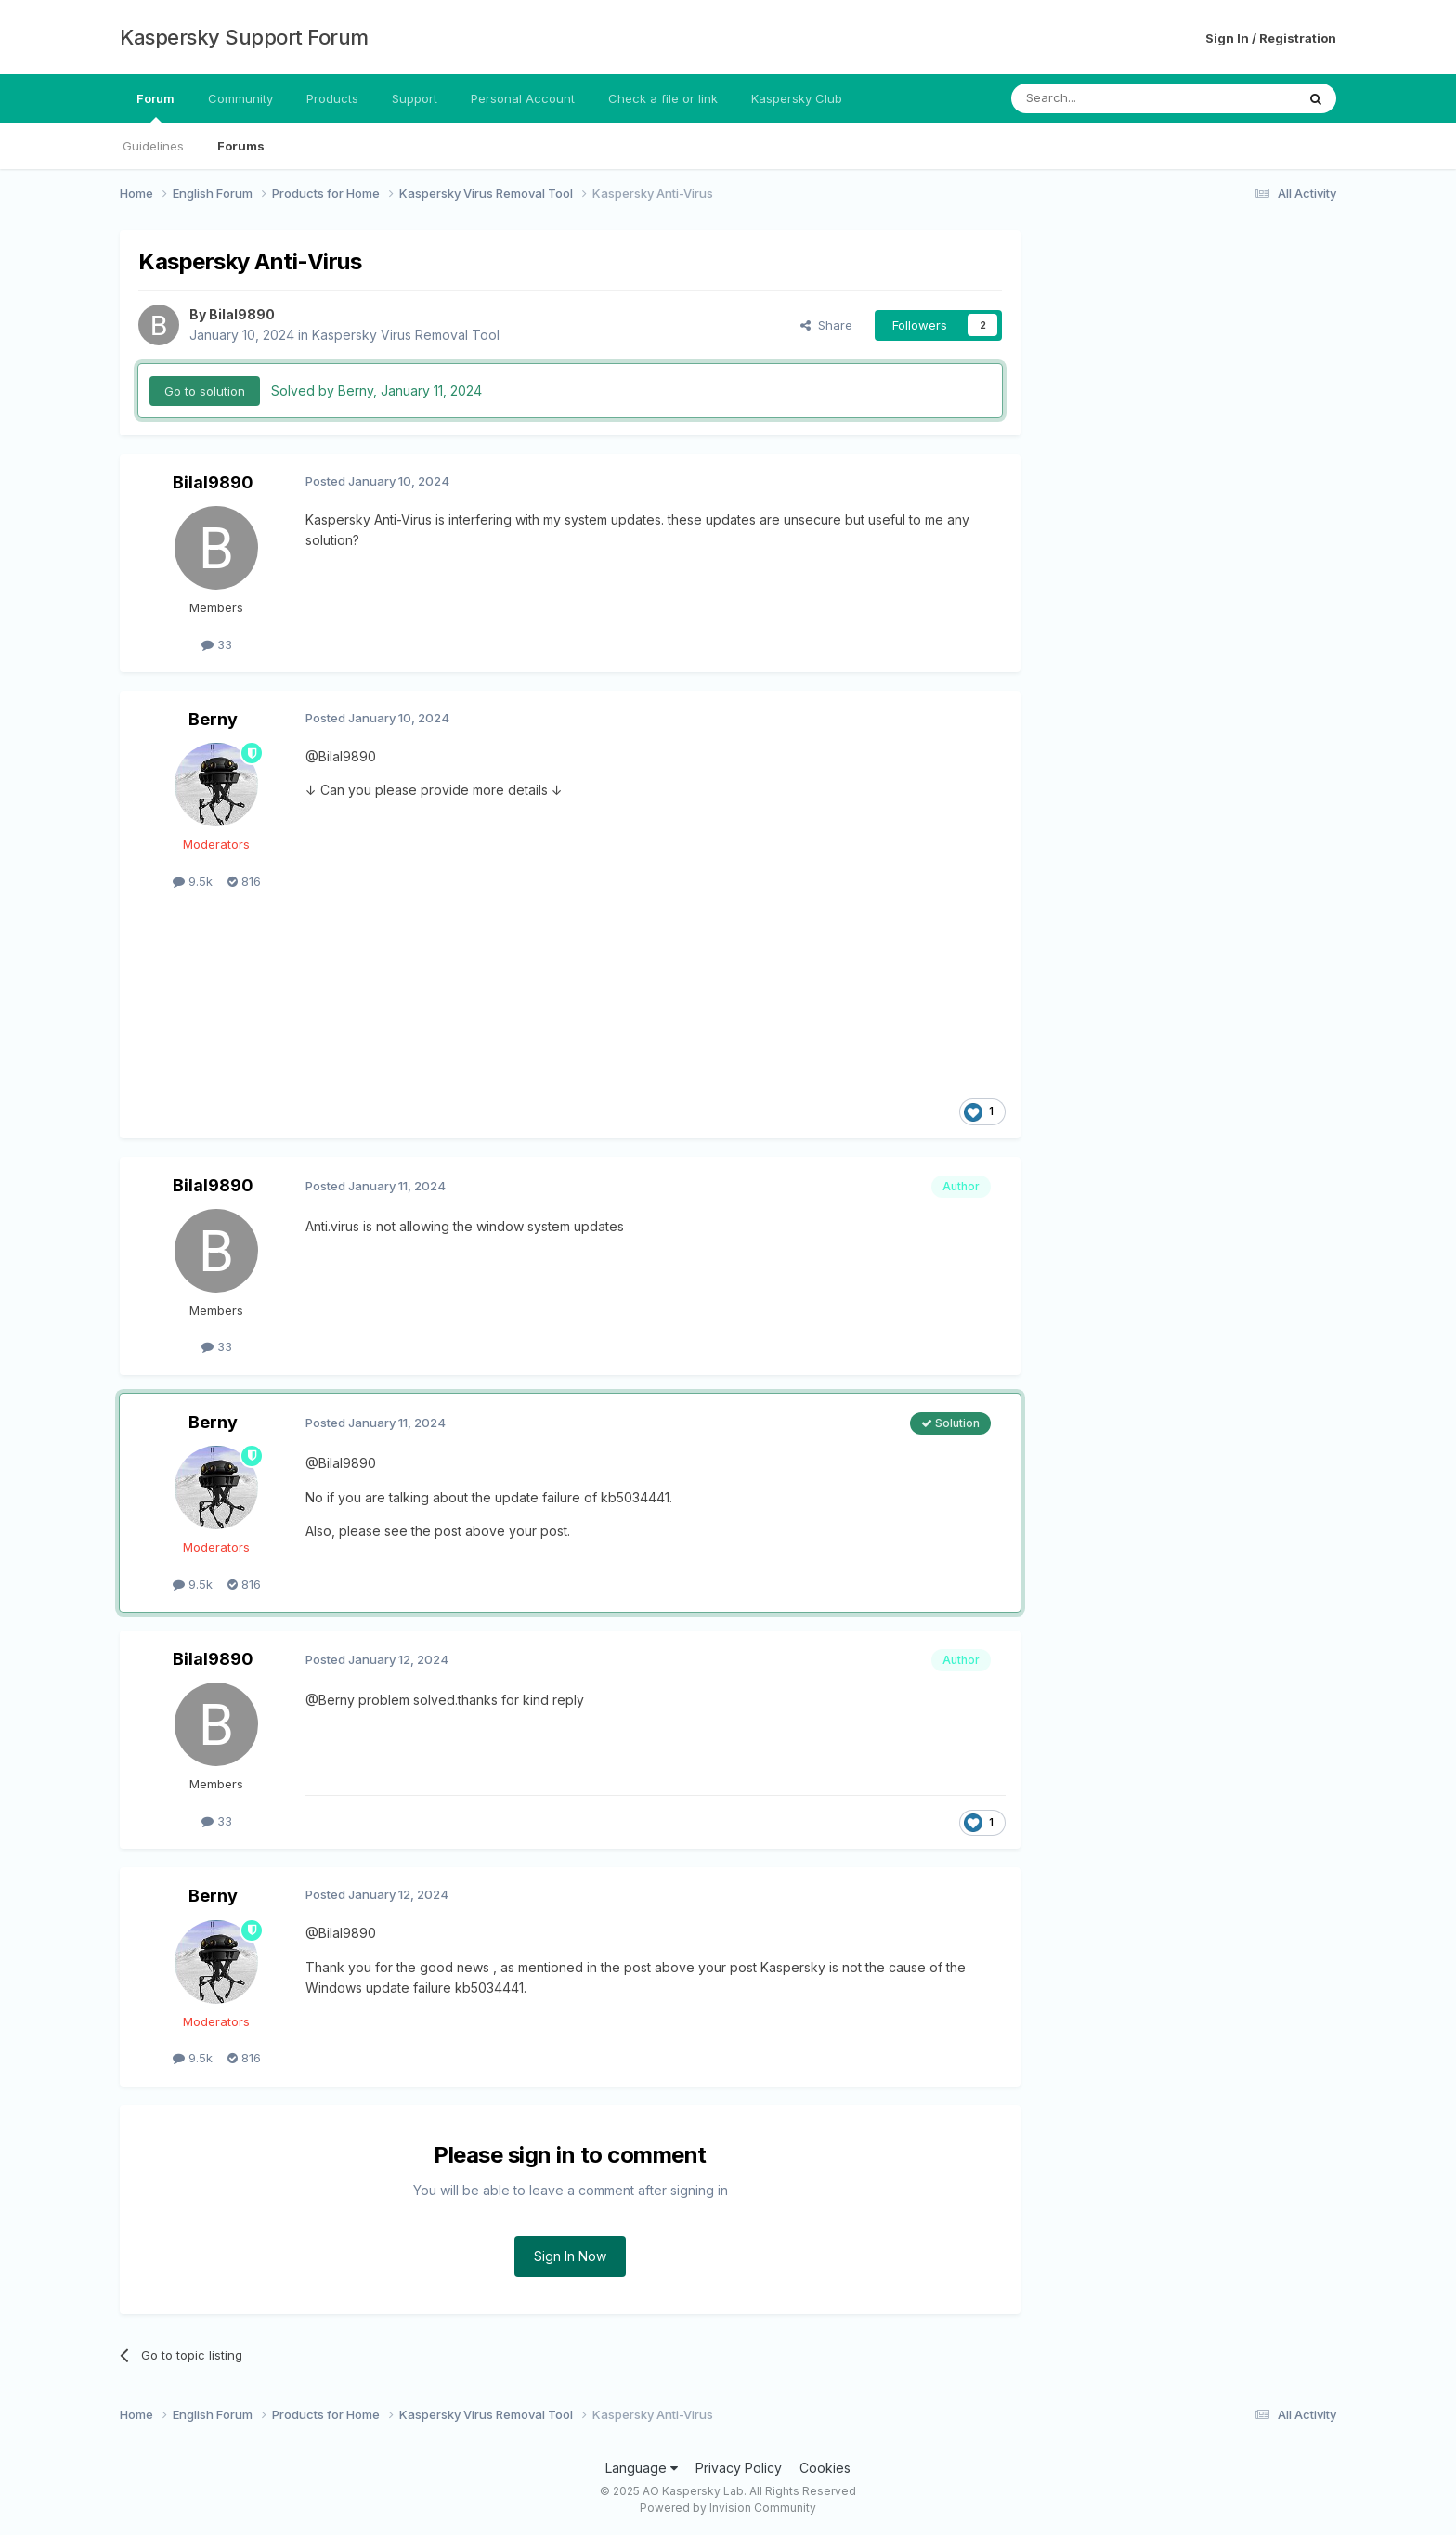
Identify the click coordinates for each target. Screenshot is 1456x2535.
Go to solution (204, 391)
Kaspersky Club (796, 98)
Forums (241, 145)
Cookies (825, 2468)
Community (240, 98)
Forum (155, 107)
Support (414, 98)
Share (826, 325)
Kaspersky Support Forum (244, 37)
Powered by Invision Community (728, 2508)
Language (641, 2468)
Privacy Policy (739, 2468)
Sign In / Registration (1270, 38)
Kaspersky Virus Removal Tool (406, 335)
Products (332, 98)
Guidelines (153, 145)
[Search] (1106, 98)
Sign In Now (570, 2256)
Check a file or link (663, 98)
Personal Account (523, 98)
